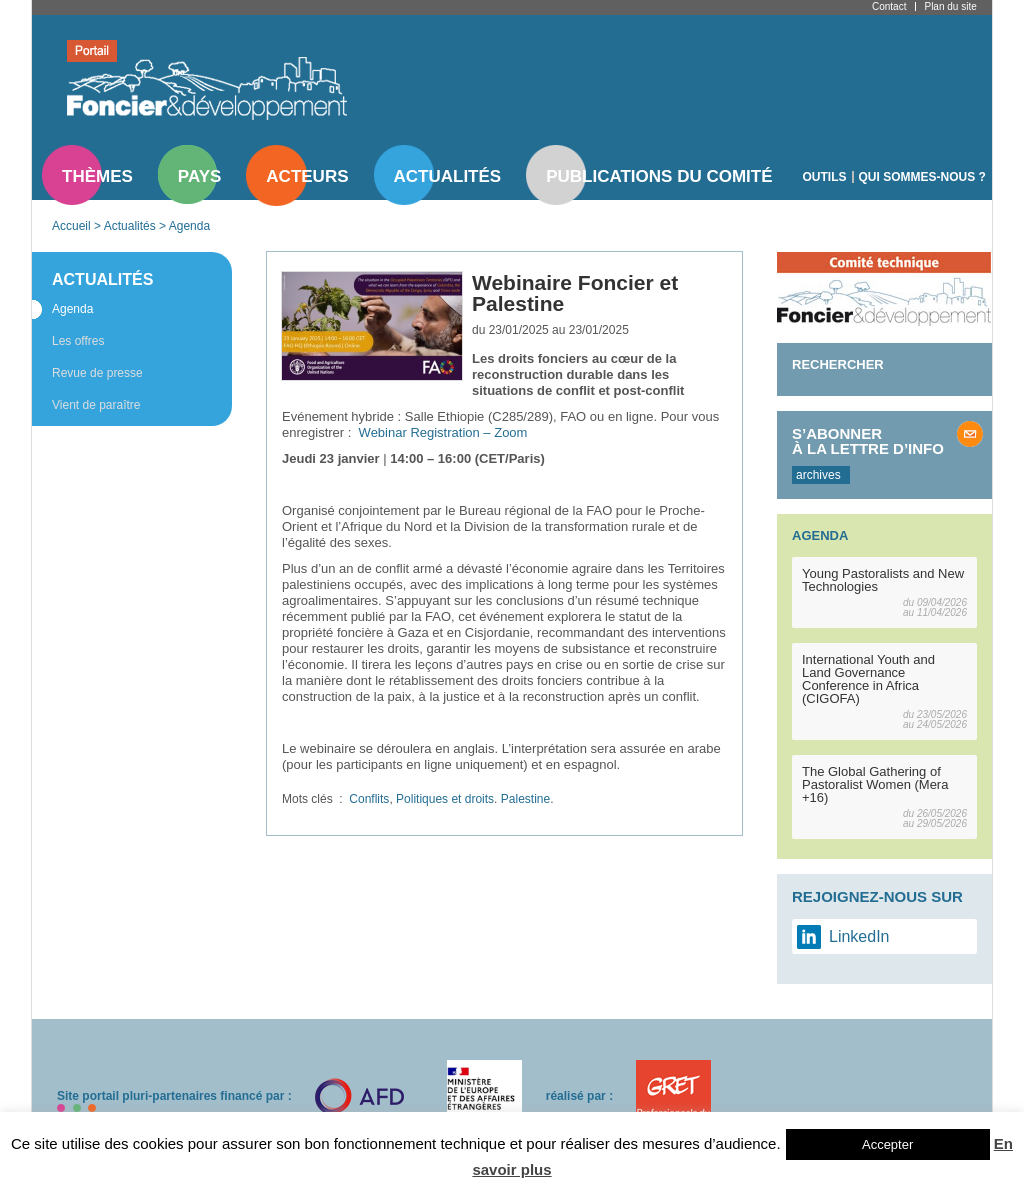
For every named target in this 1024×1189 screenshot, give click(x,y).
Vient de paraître (96, 405)
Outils (825, 177)
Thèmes (97, 176)
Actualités (448, 176)
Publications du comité (659, 176)
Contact (889, 6)
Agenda (189, 226)
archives (818, 475)
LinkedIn (859, 936)
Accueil (71, 226)
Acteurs (307, 176)
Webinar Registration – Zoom (443, 432)
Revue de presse (97, 373)
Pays (199, 176)
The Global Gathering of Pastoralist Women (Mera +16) (875, 784)
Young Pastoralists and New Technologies (883, 580)
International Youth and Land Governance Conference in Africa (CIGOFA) (868, 679)
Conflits (369, 799)
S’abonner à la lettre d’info (868, 441)
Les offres (78, 341)
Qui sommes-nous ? (922, 177)
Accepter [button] (887, 1144)
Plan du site (950, 6)
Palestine (525, 799)
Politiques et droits (445, 799)
